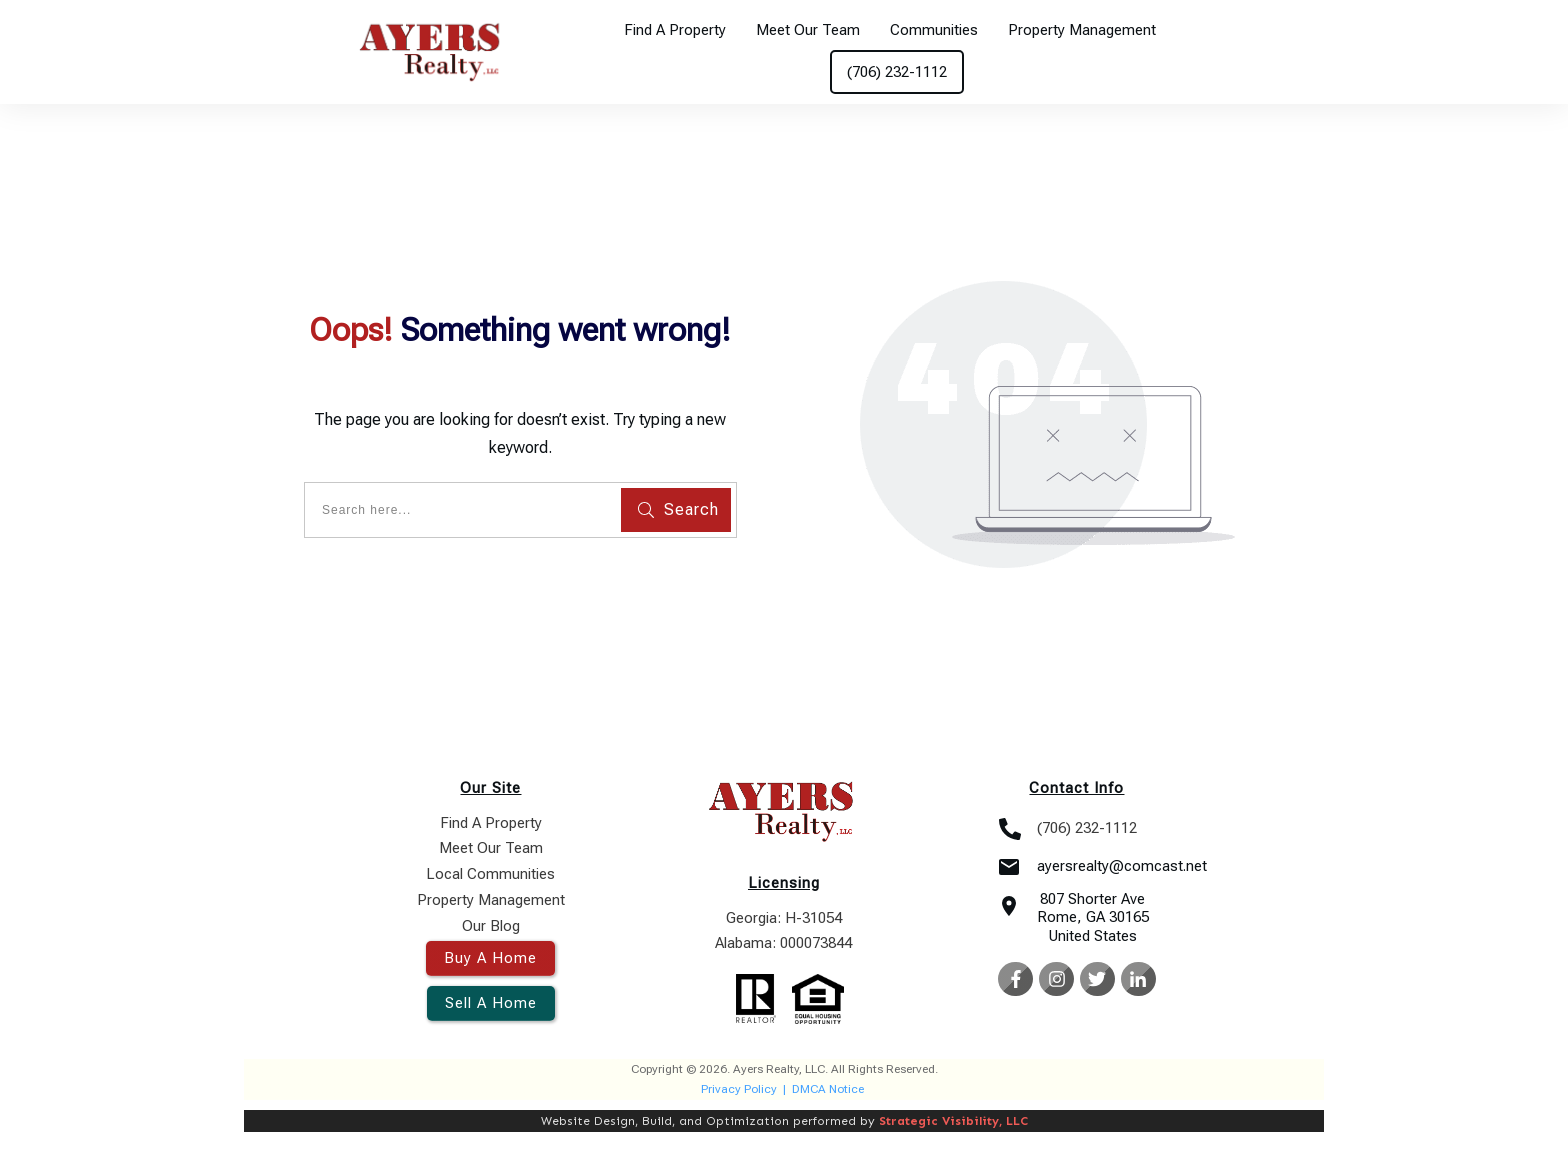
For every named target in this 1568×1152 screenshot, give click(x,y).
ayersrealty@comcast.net (1122, 866)
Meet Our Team (491, 848)
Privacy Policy (739, 1089)
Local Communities (490, 874)
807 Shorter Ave (1092, 899)
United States (1093, 936)
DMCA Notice (828, 1089)
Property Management (491, 900)
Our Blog (491, 926)
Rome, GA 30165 (1093, 917)
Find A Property (491, 823)
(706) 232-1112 (1087, 828)
